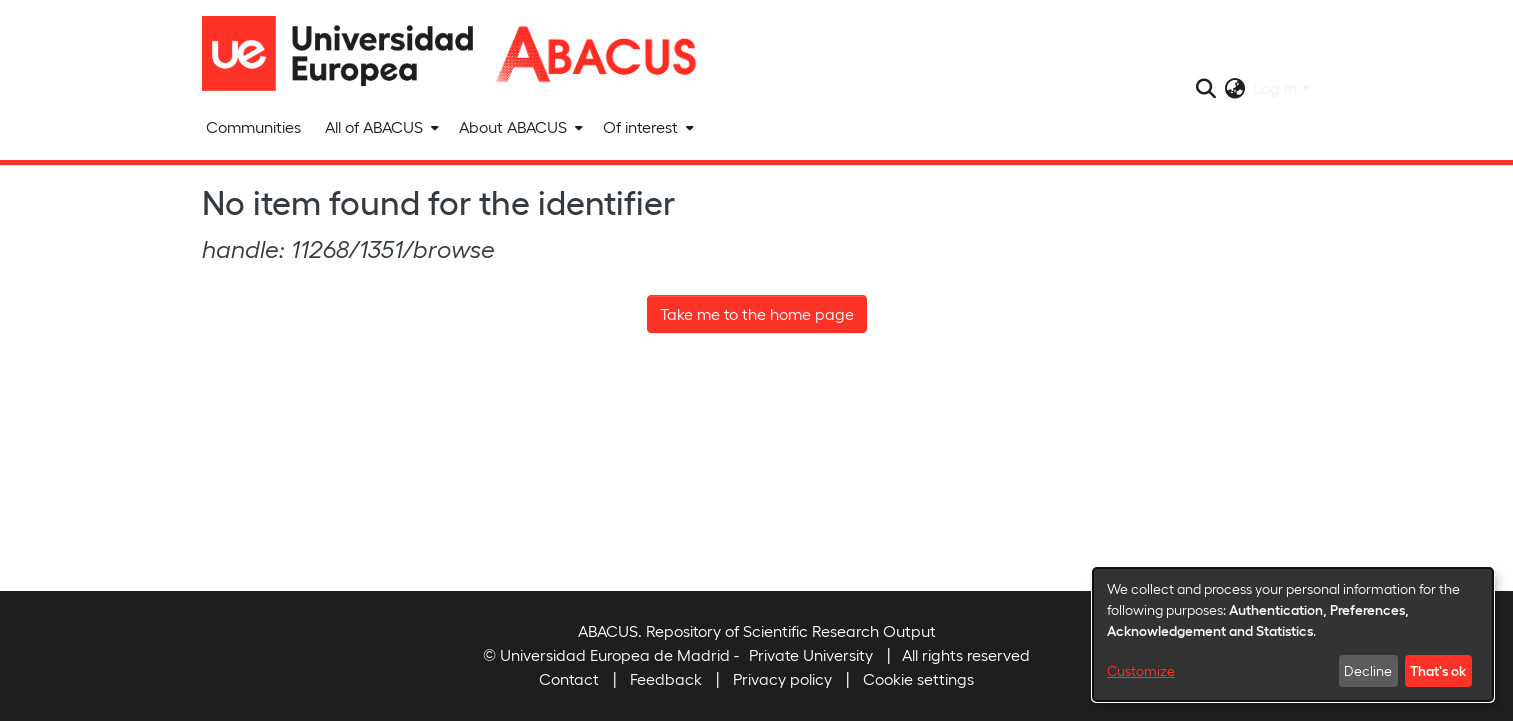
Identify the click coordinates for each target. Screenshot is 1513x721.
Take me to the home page (757, 313)
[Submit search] (1205, 88)
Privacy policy (782, 678)
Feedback (666, 678)
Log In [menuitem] (1275, 87)
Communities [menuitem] (253, 126)
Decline (1368, 670)
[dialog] (1293, 634)
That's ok (1438, 670)
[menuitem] (380, 127)
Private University (811, 654)
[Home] (347, 53)
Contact (569, 678)
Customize (1141, 670)
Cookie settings (918, 678)
